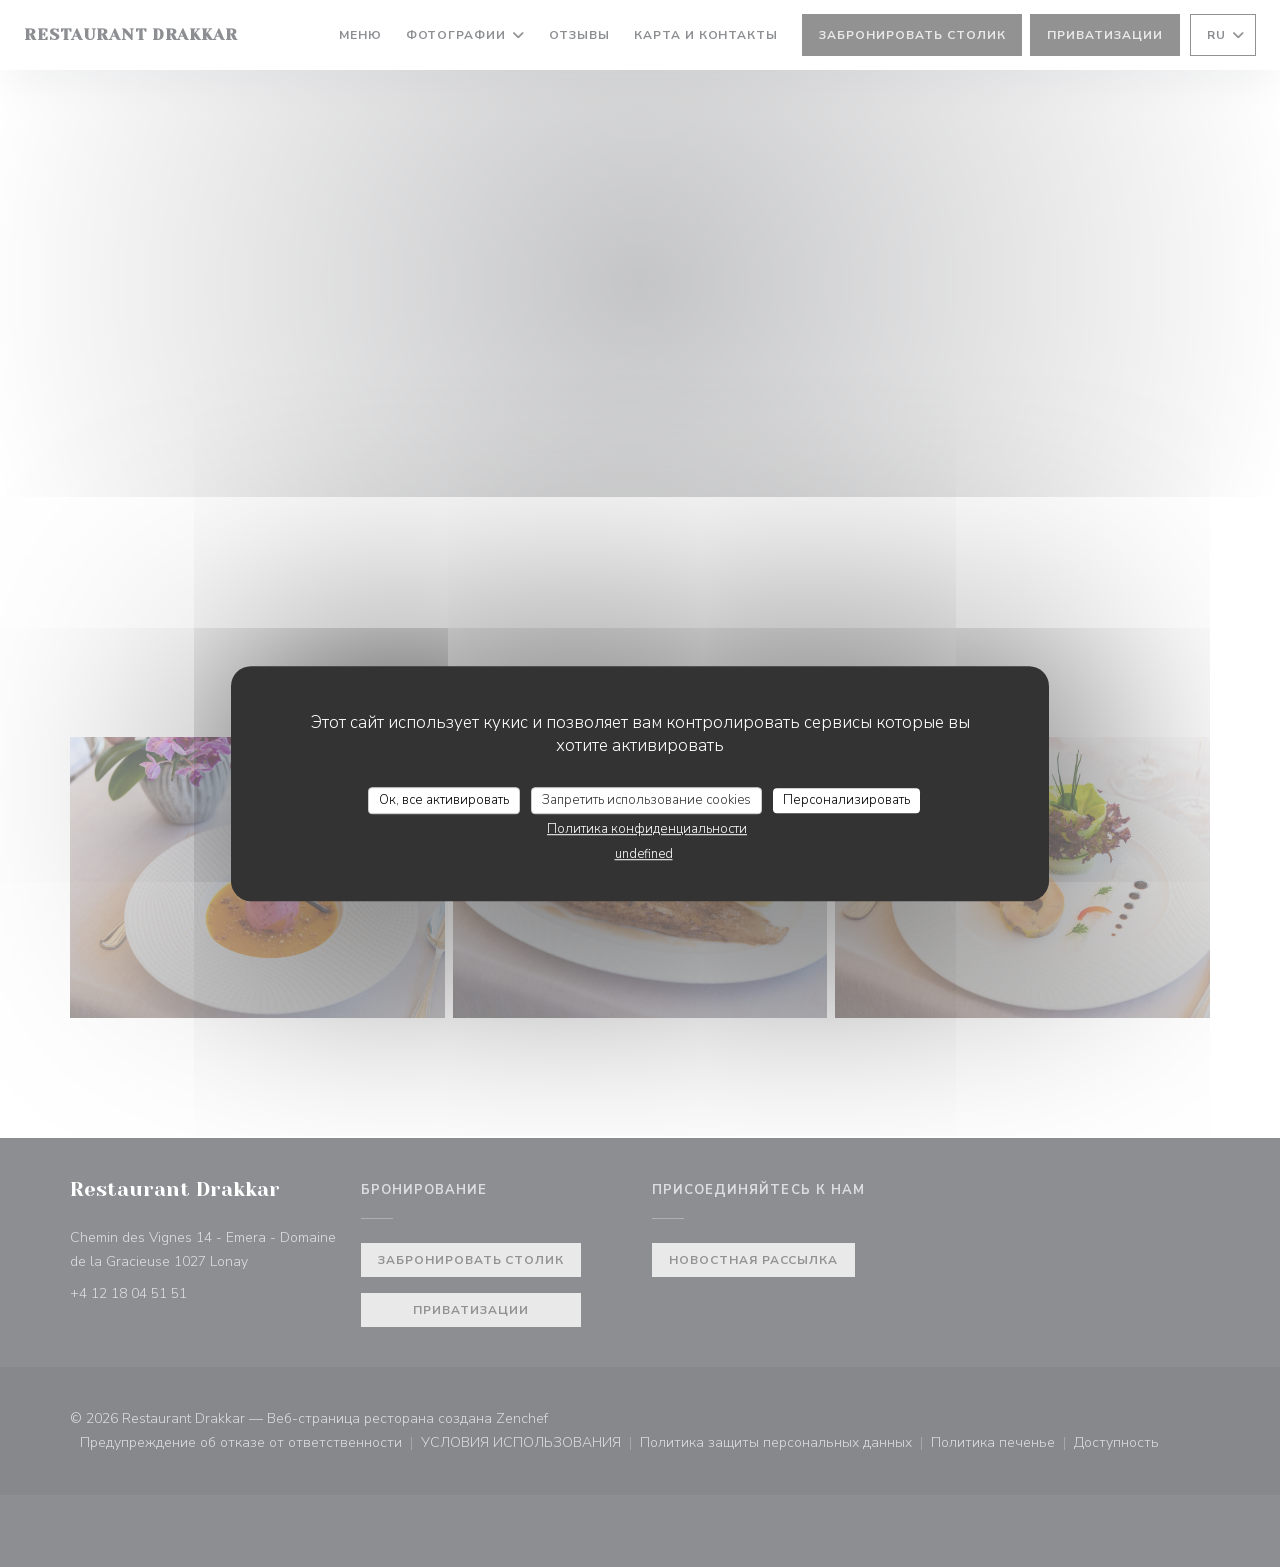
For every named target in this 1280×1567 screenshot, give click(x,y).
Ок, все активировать (444, 800)
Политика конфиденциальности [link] (647, 829)
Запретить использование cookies (646, 800)
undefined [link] (644, 854)
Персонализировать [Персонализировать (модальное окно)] (846, 800)
